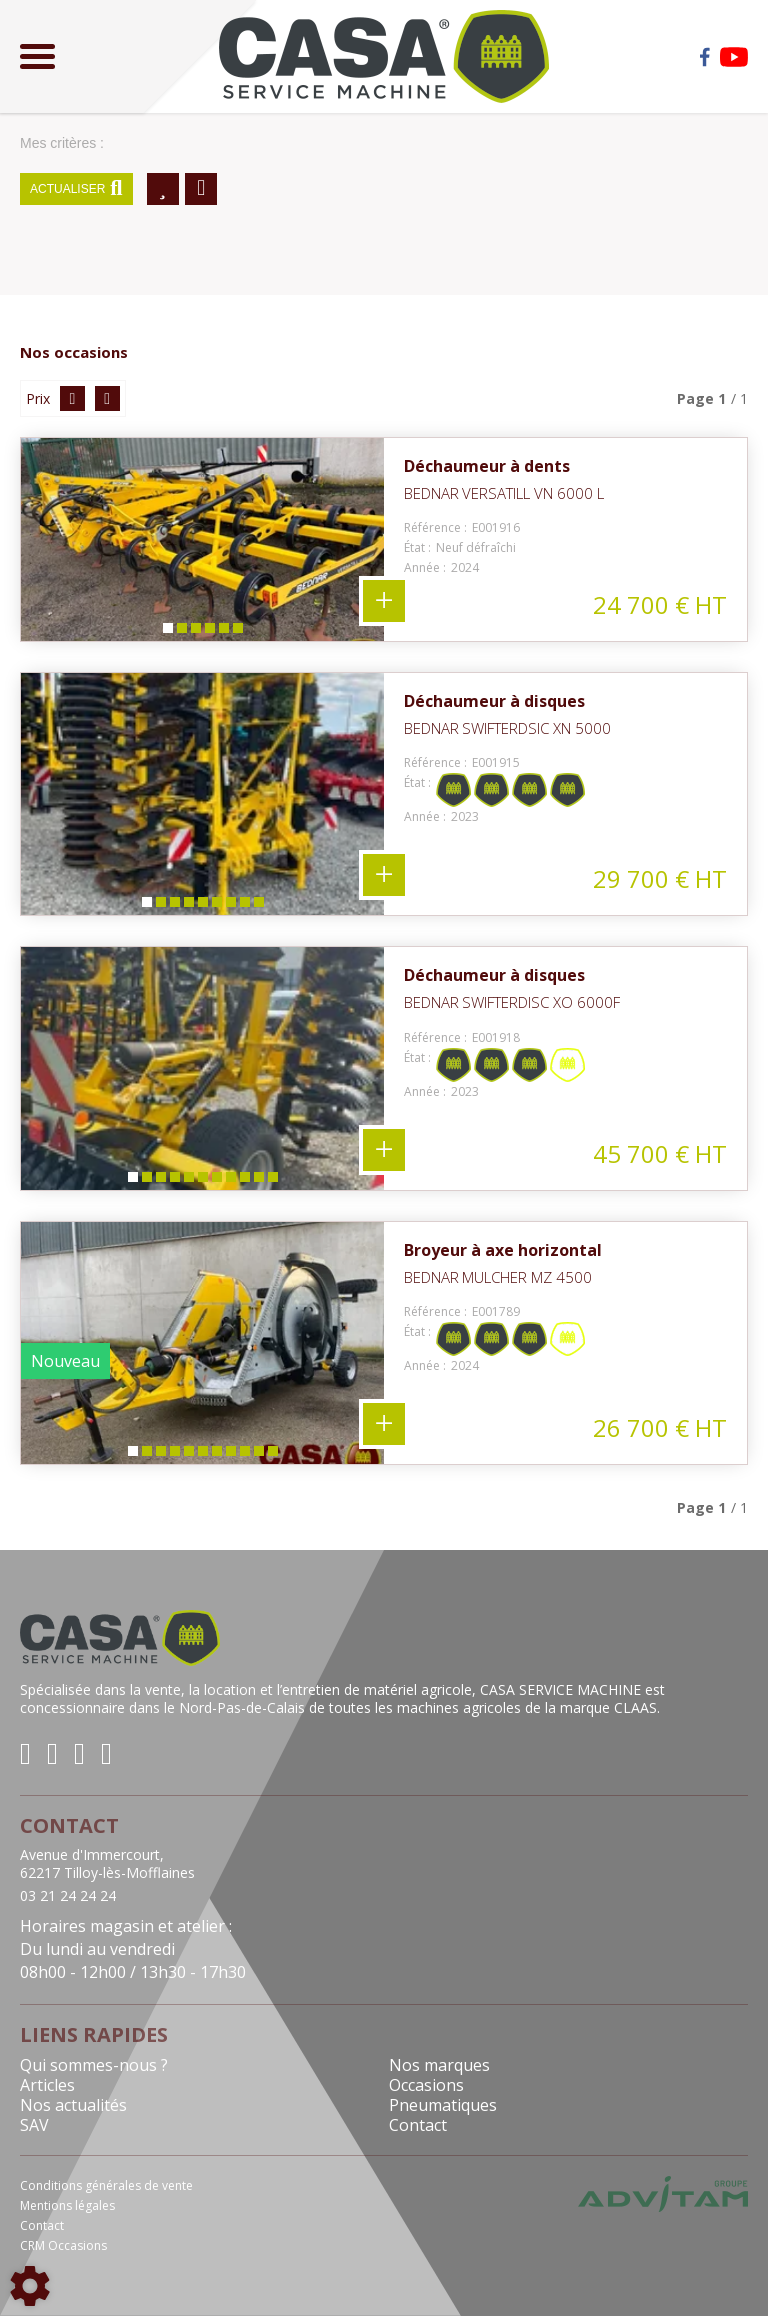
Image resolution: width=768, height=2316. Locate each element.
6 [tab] (237, 632)
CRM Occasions (63, 2245)
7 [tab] (230, 906)
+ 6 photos (384, 601)
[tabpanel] (202, 539)
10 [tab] (262, 1181)
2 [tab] (181, 632)
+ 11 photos (384, 1150)
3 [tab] (195, 632)
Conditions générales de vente (106, 2185)
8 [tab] (244, 906)
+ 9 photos (384, 875)
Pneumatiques (443, 2105)
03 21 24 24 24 (68, 1896)
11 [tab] (276, 1181)
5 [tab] (223, 632)
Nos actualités (73, 2105)
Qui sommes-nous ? (94, 2065)
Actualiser (76, 189)
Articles (47, 2085)
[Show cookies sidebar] (30, 2286)
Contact (418, 2125)
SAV (34, 2125)
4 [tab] (209, 632)
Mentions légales (67, 2205)
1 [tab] (167, 632)
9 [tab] (258, 906)
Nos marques (439, 2065)
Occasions (426, 2085)
